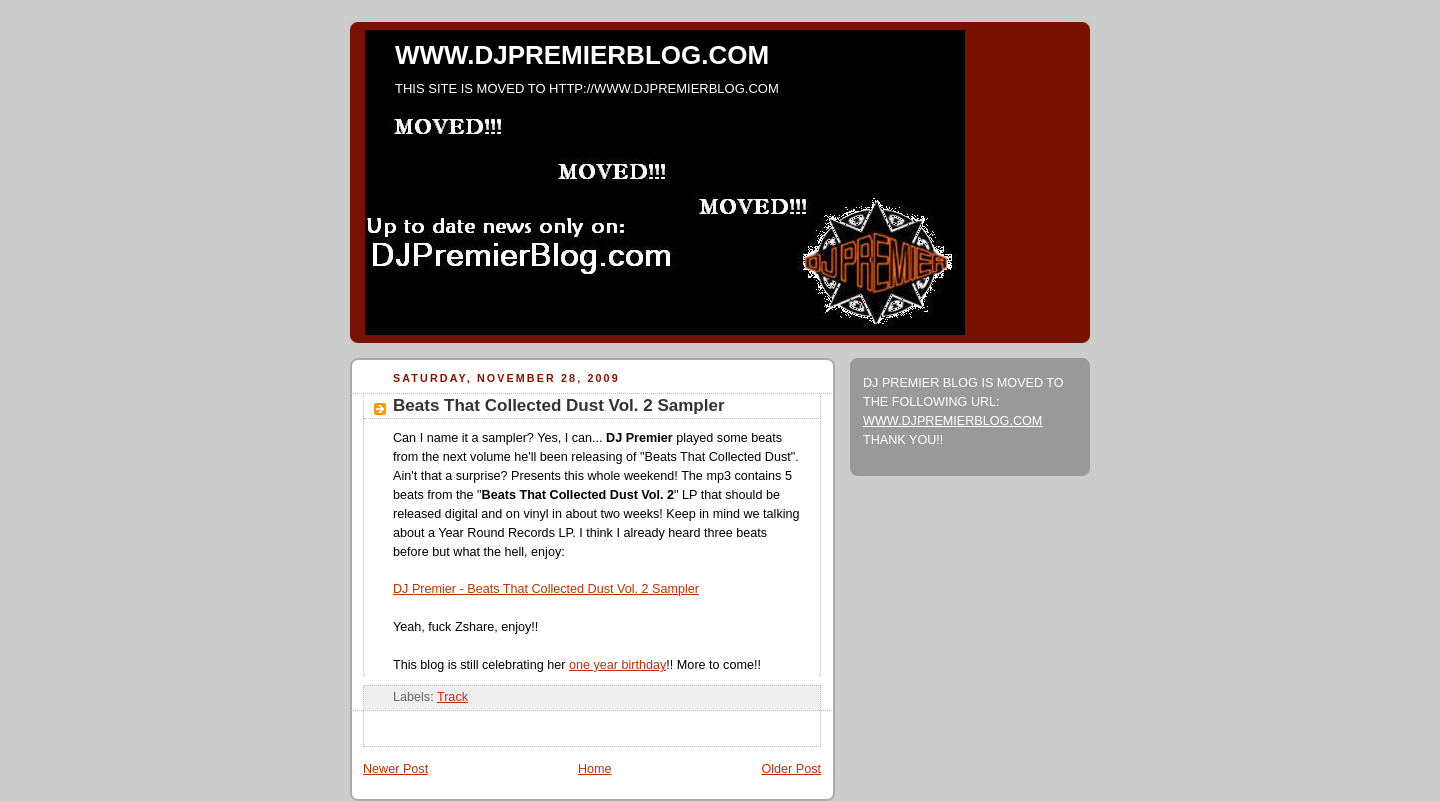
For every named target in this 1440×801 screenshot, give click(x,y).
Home (595, 769)
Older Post (791, 769)
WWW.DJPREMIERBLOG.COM (582, 55)
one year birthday (617, 665)
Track (452, 697)
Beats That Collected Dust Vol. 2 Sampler (559, 405)
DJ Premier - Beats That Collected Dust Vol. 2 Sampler (546, 589)
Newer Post (395, 769)
